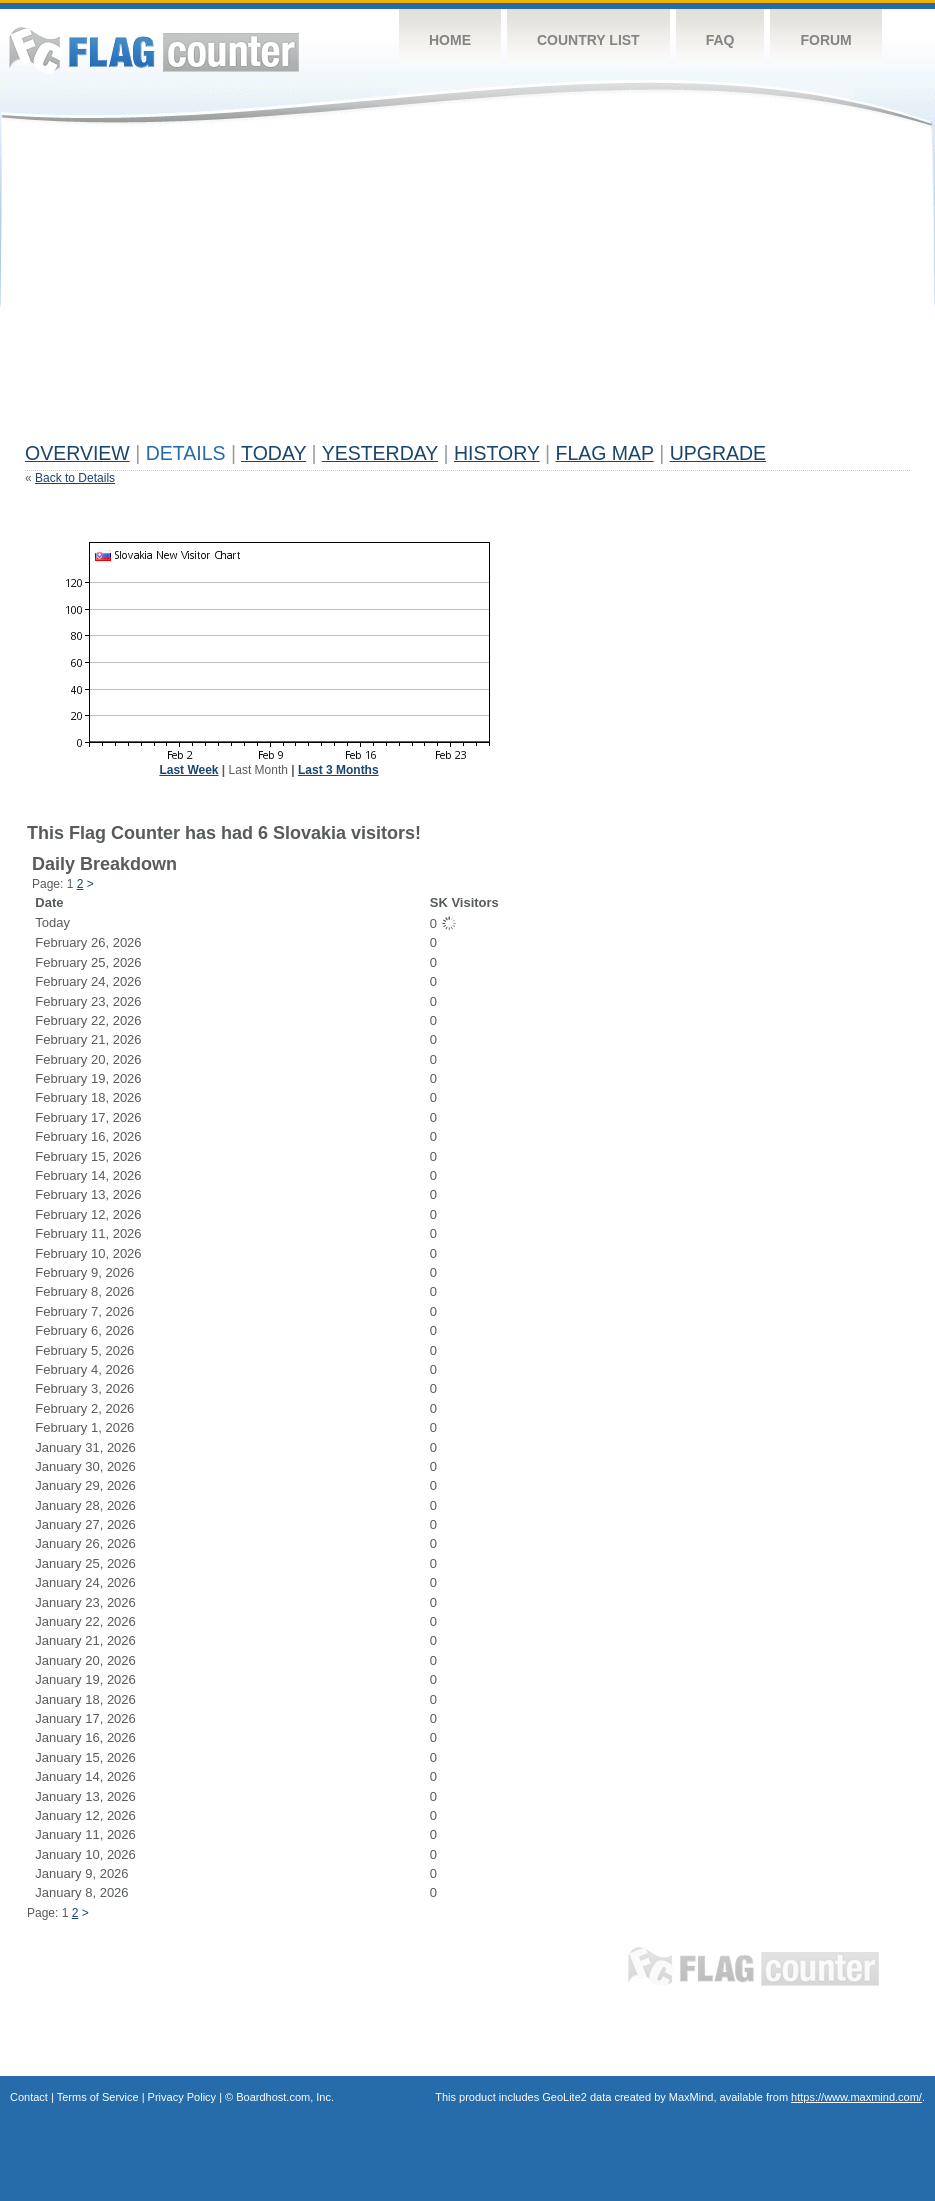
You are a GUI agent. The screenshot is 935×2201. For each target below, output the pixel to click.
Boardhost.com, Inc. (285, 2097)
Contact (29, 2097)
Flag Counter (154, 49)
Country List (588, 40)
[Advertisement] (286, 292)
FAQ (720, 40)
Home (450, 40)
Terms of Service (98, 2097)
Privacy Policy (182, 2097)
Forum (825, 40)
